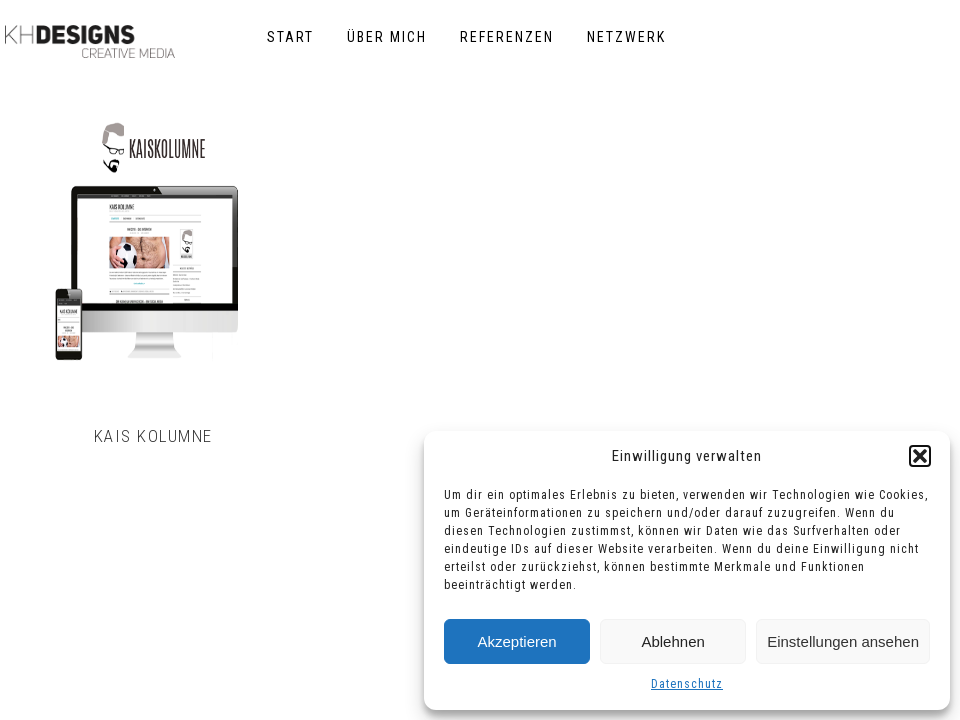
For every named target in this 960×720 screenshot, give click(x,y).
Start (290, 37)
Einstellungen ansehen (843, 641)
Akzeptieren (516, 641)
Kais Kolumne (153, 436)
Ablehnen (672, 641)
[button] (920, 456)
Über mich (387, 37)
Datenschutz (687, 684)
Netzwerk (626, 37)
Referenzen (507, 37)
